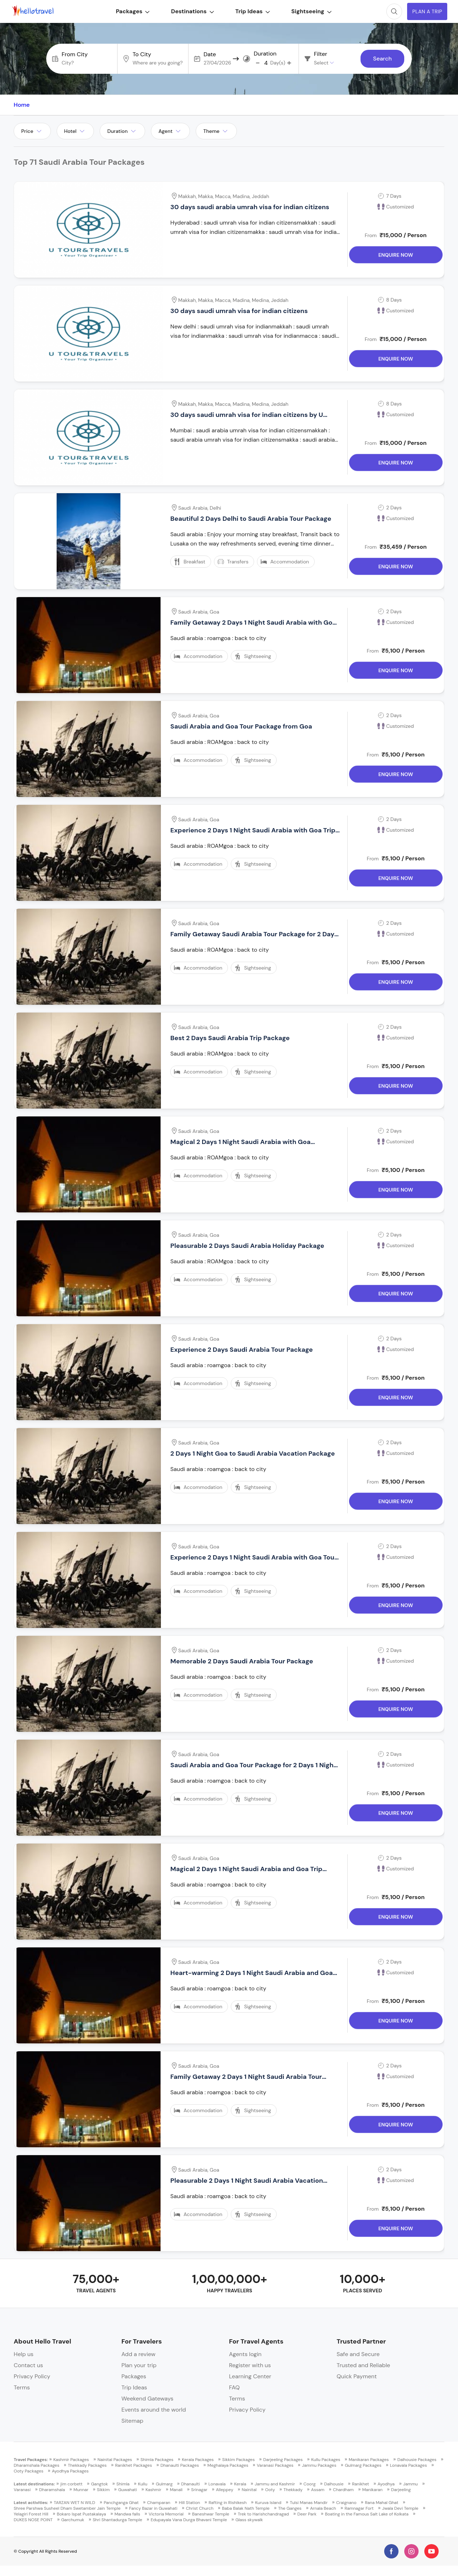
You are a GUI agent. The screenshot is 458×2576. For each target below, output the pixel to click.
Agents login (245, 2354)
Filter (320, 54)
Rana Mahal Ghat (381, 2502)
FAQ (234, 2387)
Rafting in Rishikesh (228, 2502)
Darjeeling (401, 2490)
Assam (317, 2490)
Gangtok (99, 2484)
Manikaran (372, 2490)
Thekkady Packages (87, 2465)
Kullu (142, 2484)
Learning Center (250, 2376)
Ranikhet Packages (133, 2465)
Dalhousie (333, 2484)
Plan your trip (139, 2365)
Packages (130, 11)
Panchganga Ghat (121, 2502)
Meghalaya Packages (227, 2465)
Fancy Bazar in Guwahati (153, 2508)
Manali (176, 2490)
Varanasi (22, 2490)
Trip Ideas (249, 11)
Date (210, 54)
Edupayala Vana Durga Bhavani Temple (189, 2520)
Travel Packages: (31, 2459)
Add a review (138, 2354)
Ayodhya (386, 2484)
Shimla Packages (156, 2459)
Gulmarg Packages (363, 2465)
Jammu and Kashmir (275, 2484)
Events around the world (153, 2409)
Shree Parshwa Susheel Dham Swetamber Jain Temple (67, 2508)
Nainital (249, 2490)
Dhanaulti (190, 2484)
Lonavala (216, 2484)
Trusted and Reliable (363, 2365)
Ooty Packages (28, 2471)
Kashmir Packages (71, 2459)
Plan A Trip (425, 11)
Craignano (346, 2502)
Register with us (250, 2365)
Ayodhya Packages (70, 2471)
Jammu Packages (319, 2465)
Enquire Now (395, 257)
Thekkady (292, 2490)
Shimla (123, 2484)
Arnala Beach (323, 2508)
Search (382, 59)
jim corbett (72, 2484)
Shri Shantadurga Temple (117, 2520)
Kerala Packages (198, 2459)
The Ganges (289, 2508)
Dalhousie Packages (416, 2459)
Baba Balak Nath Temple (245, 2508)
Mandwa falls (127, 2514)
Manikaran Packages (369, 2459)
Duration (265, 54)
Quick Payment (357, 2376)
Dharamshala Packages (36, 2465)
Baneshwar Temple (210, 2514)
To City (142, 54)
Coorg (310, 2484)
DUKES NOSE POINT (33, 2520)
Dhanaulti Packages (180, 2465)
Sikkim (103, 2490)
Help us (23, 2354)
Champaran (159, 2502)
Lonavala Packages (408, 2465)
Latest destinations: (34, 2484)
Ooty (270, 2490)
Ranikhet (360, 2484)
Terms (22, 2387)
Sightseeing (308, 11)
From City (75, 54)
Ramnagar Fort (358, 2508)
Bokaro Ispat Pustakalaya (81, 2514)
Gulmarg (164, 2484)
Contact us (28, 2365)
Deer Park (306, 2514)
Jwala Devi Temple (400, 2508)
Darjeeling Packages (282, 2459)
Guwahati (127, 2490)
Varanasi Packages (275, 2465)
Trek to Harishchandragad (263, 2514)
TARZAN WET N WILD (74, 2502)
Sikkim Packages (238, 2459)
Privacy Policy (32, 2376)
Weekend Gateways (147, 2398)
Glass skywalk (249, 2520)
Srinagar (199, 2490)
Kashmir (153, 2490)
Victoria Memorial (166, 2514)
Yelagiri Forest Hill (31, 2514)
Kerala (240, 2484)
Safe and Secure (358, 2354)
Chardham (343, 2490)
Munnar (81, 2490)
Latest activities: (31, 2502)
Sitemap (132, 2420)
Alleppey (224, 2490)
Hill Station (189, 2502)
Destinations (189, 11)
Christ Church (200, 2508)
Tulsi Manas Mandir (309, 2502)
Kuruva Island (268, 2502)
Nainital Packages (114, 2459)
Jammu (410, 2484)
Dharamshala (52, 2490)
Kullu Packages (325, 2459)
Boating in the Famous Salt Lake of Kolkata (367, 2514)
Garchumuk (72, 2520)
